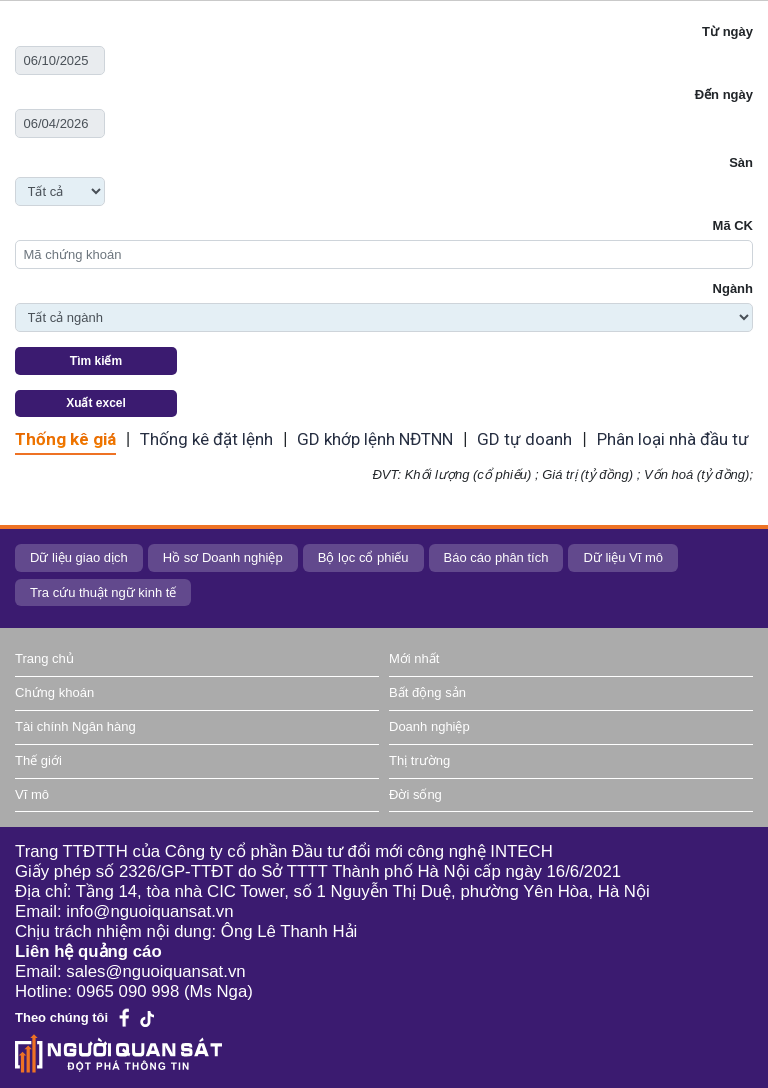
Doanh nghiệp (429, 726)
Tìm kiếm (96, 361)
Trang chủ (44, 658)
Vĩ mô (32, 794)
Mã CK (733, 225)
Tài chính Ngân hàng (75, 726)
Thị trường (419, 760)
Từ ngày (727, 31)
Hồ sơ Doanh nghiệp (223, 557)
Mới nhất (414, 658)
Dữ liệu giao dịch (79, 557)
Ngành (733, 288)
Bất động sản (427, 692)
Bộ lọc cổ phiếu (363, 557)
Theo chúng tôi (61, 1017)
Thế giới (38, 760)
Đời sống (415, 794)
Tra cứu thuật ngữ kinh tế (103, 592)
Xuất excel (96, 403)
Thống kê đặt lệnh (206, 439)
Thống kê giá (65, 439)
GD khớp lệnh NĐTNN (375, 439)
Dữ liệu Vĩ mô (623, 557)
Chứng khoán (54, 692)
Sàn (741, 162)
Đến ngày (724, 94)
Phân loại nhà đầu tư (673, 439)
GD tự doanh (524, 439)
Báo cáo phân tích (496, 557)
